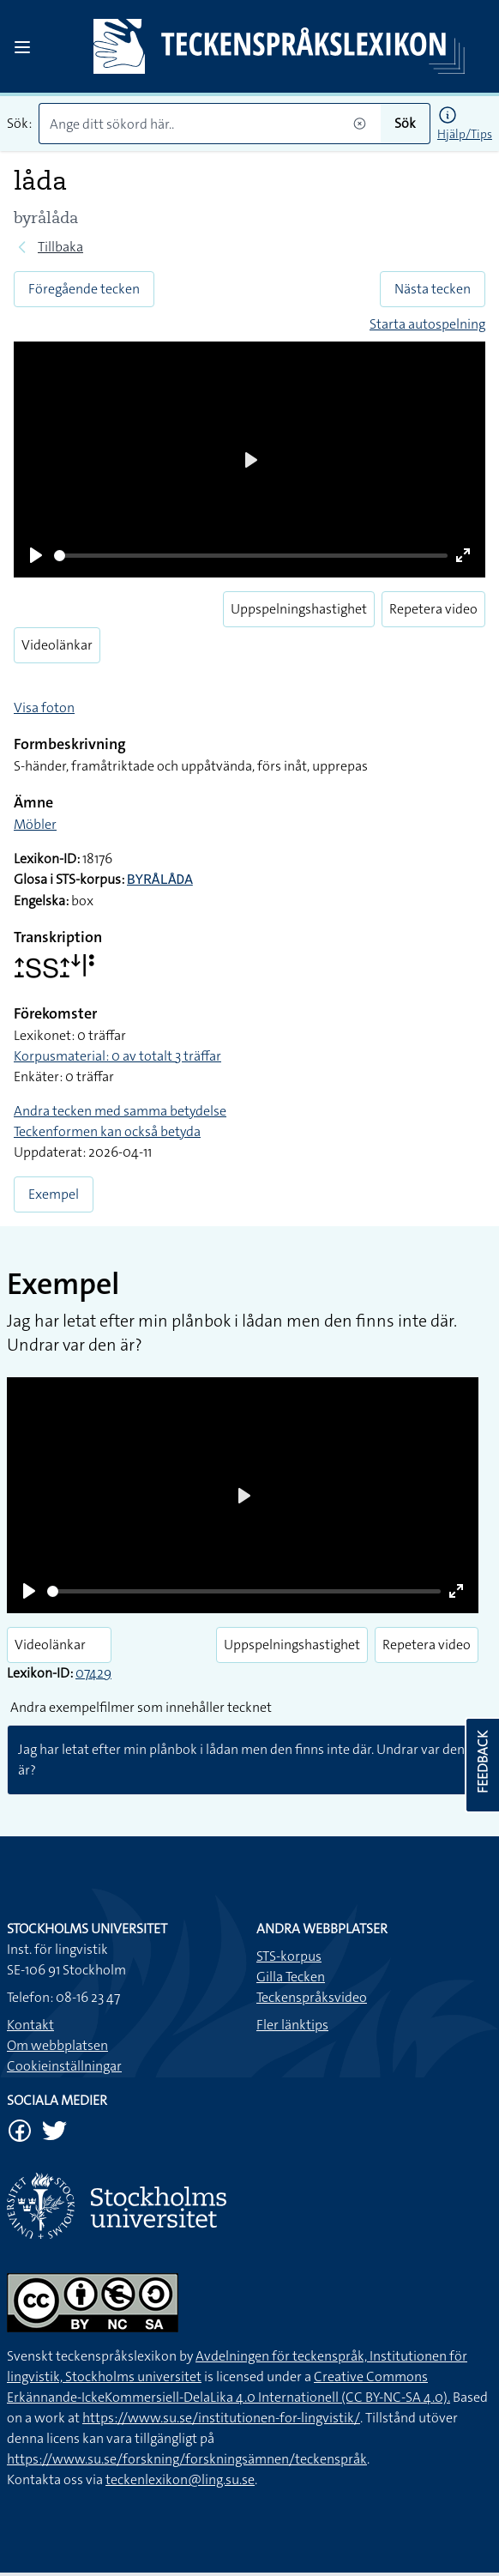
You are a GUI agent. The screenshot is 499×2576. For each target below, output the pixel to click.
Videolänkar (57, 645)
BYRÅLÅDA (160, 880)
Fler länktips (292, 2025)
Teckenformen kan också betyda (107, 1131)
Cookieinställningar (64, 2066)
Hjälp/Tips (464, 134)
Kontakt (30, 2025)
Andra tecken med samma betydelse (120, 1111)
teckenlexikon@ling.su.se (180, 2479)
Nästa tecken (432, 289)
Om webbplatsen (57, 2045)
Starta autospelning (427, 324)
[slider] (251, 555)
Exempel (53, 1194)
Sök (405, 123)
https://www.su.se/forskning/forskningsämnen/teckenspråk (187, 2459)
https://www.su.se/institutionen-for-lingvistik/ (221, 2418)
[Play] (36, 555)
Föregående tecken (84, 289)
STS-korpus (289, 1956)
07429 (93, 1673)
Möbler (35, 824)
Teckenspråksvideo (311, 1997)
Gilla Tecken (290, 1977)
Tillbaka (60, 247)
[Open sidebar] (22, 47)
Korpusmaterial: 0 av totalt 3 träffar (117, 1056)
